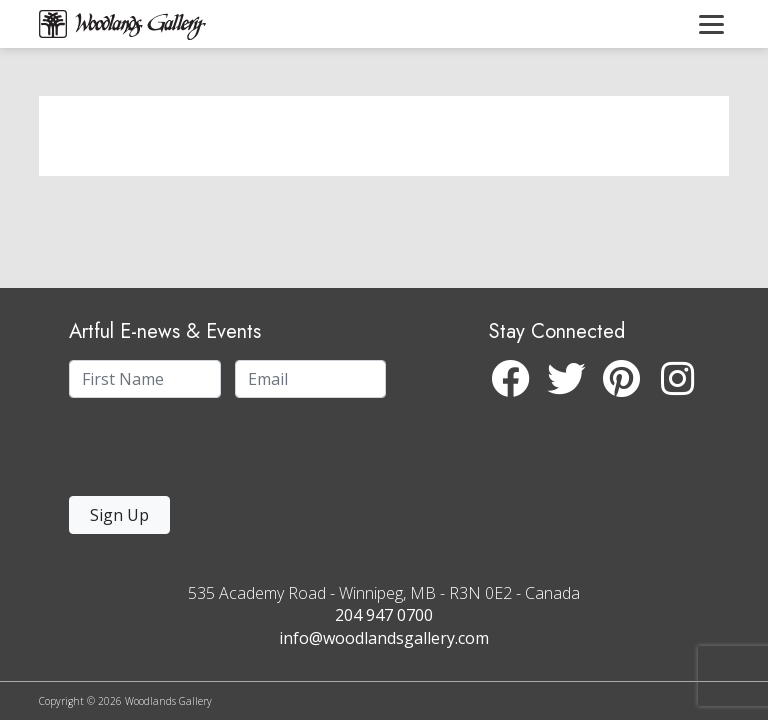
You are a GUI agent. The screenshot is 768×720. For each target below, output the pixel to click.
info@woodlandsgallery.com (384, 638)
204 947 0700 (384, 615)
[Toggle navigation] (711, 24)
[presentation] (192, 452)
